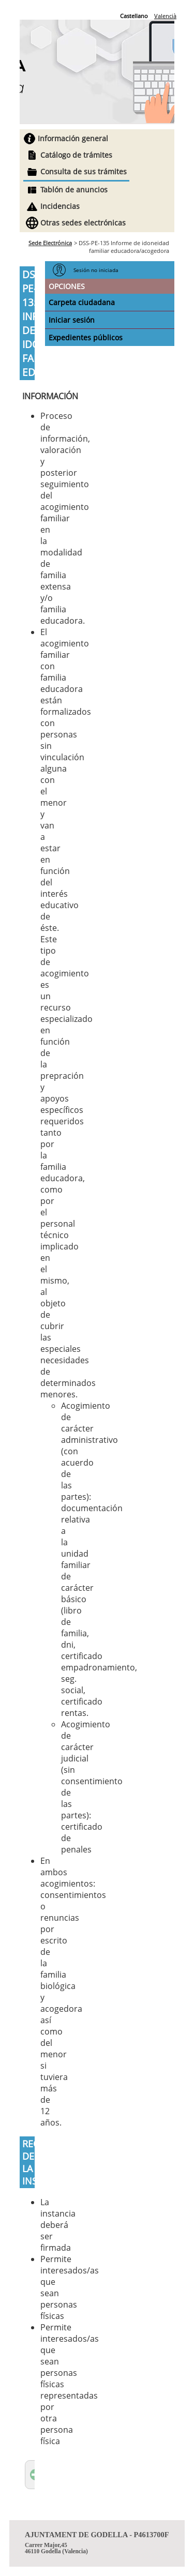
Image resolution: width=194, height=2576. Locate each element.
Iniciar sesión (72, 320)
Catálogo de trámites (76, 155)
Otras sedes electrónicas (83, 223)
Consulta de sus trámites (83, 171)
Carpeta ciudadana (82, 302)
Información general (73, 138)
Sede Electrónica (50, 243)
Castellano (134, 16)
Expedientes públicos (86, 337)
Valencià (165, 16)
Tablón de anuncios (74, 189)
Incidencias (60, 206)
